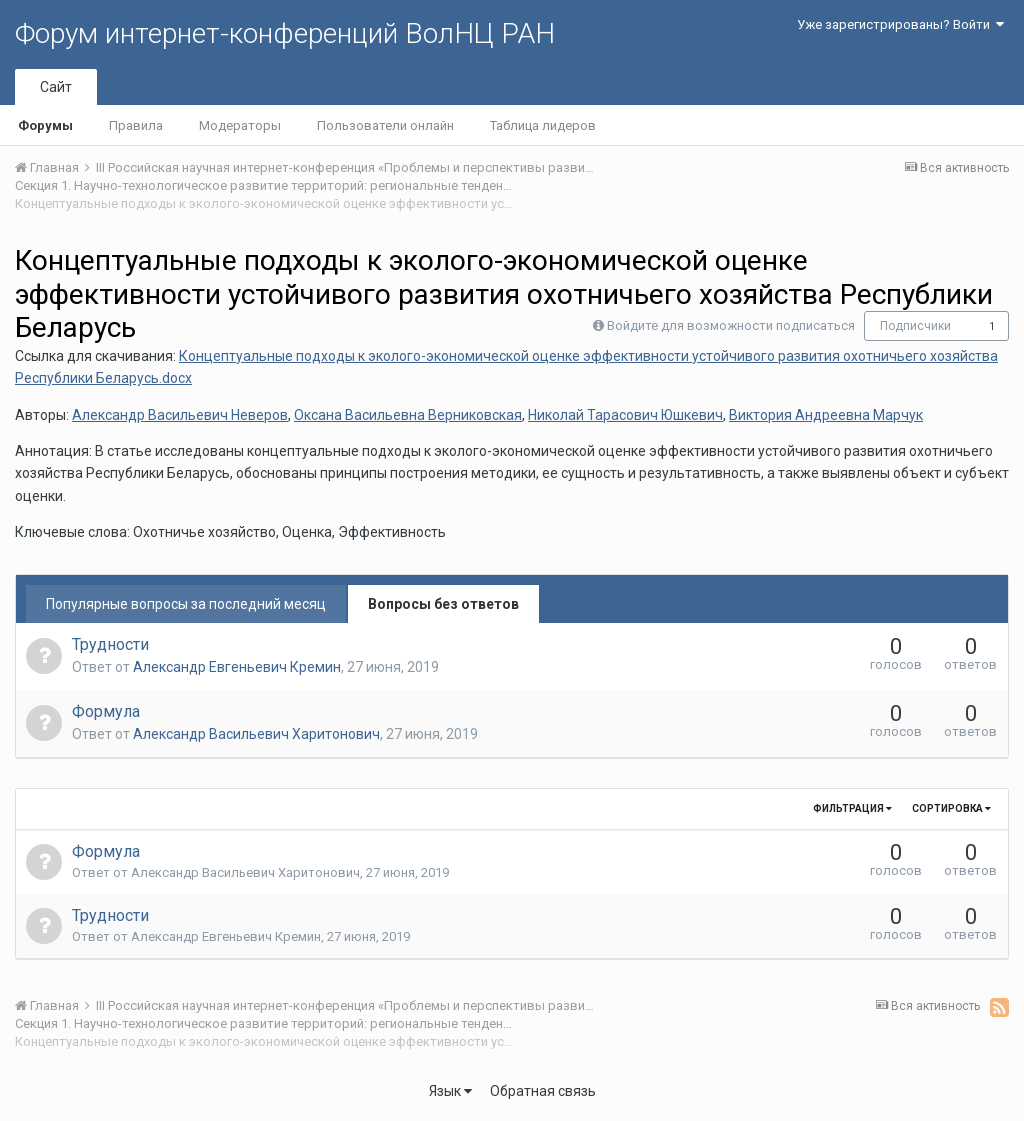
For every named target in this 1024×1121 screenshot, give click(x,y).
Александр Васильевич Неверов (180, 415)
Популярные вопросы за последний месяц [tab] (186, 604)
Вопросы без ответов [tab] (443, 604)
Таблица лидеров (543, 125)
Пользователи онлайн (385, 125)
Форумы (45, 125)
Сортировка (951, 808)
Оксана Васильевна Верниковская (408, 415)
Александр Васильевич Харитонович (256, 734)
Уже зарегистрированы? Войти (900, 24)
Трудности (110, 644)
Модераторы (240, 125)
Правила (136, 125)
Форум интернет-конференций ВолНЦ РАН (285, 33)
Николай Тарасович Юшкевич (625, 415)
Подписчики (915, 326)
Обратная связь (543, 1091)
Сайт (56, 87)
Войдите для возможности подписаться (731, 325)
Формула (106, 711)
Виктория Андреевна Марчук (826, 415)
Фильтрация (852, 808)
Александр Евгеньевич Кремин (237, 667)
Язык (450, 1091)
